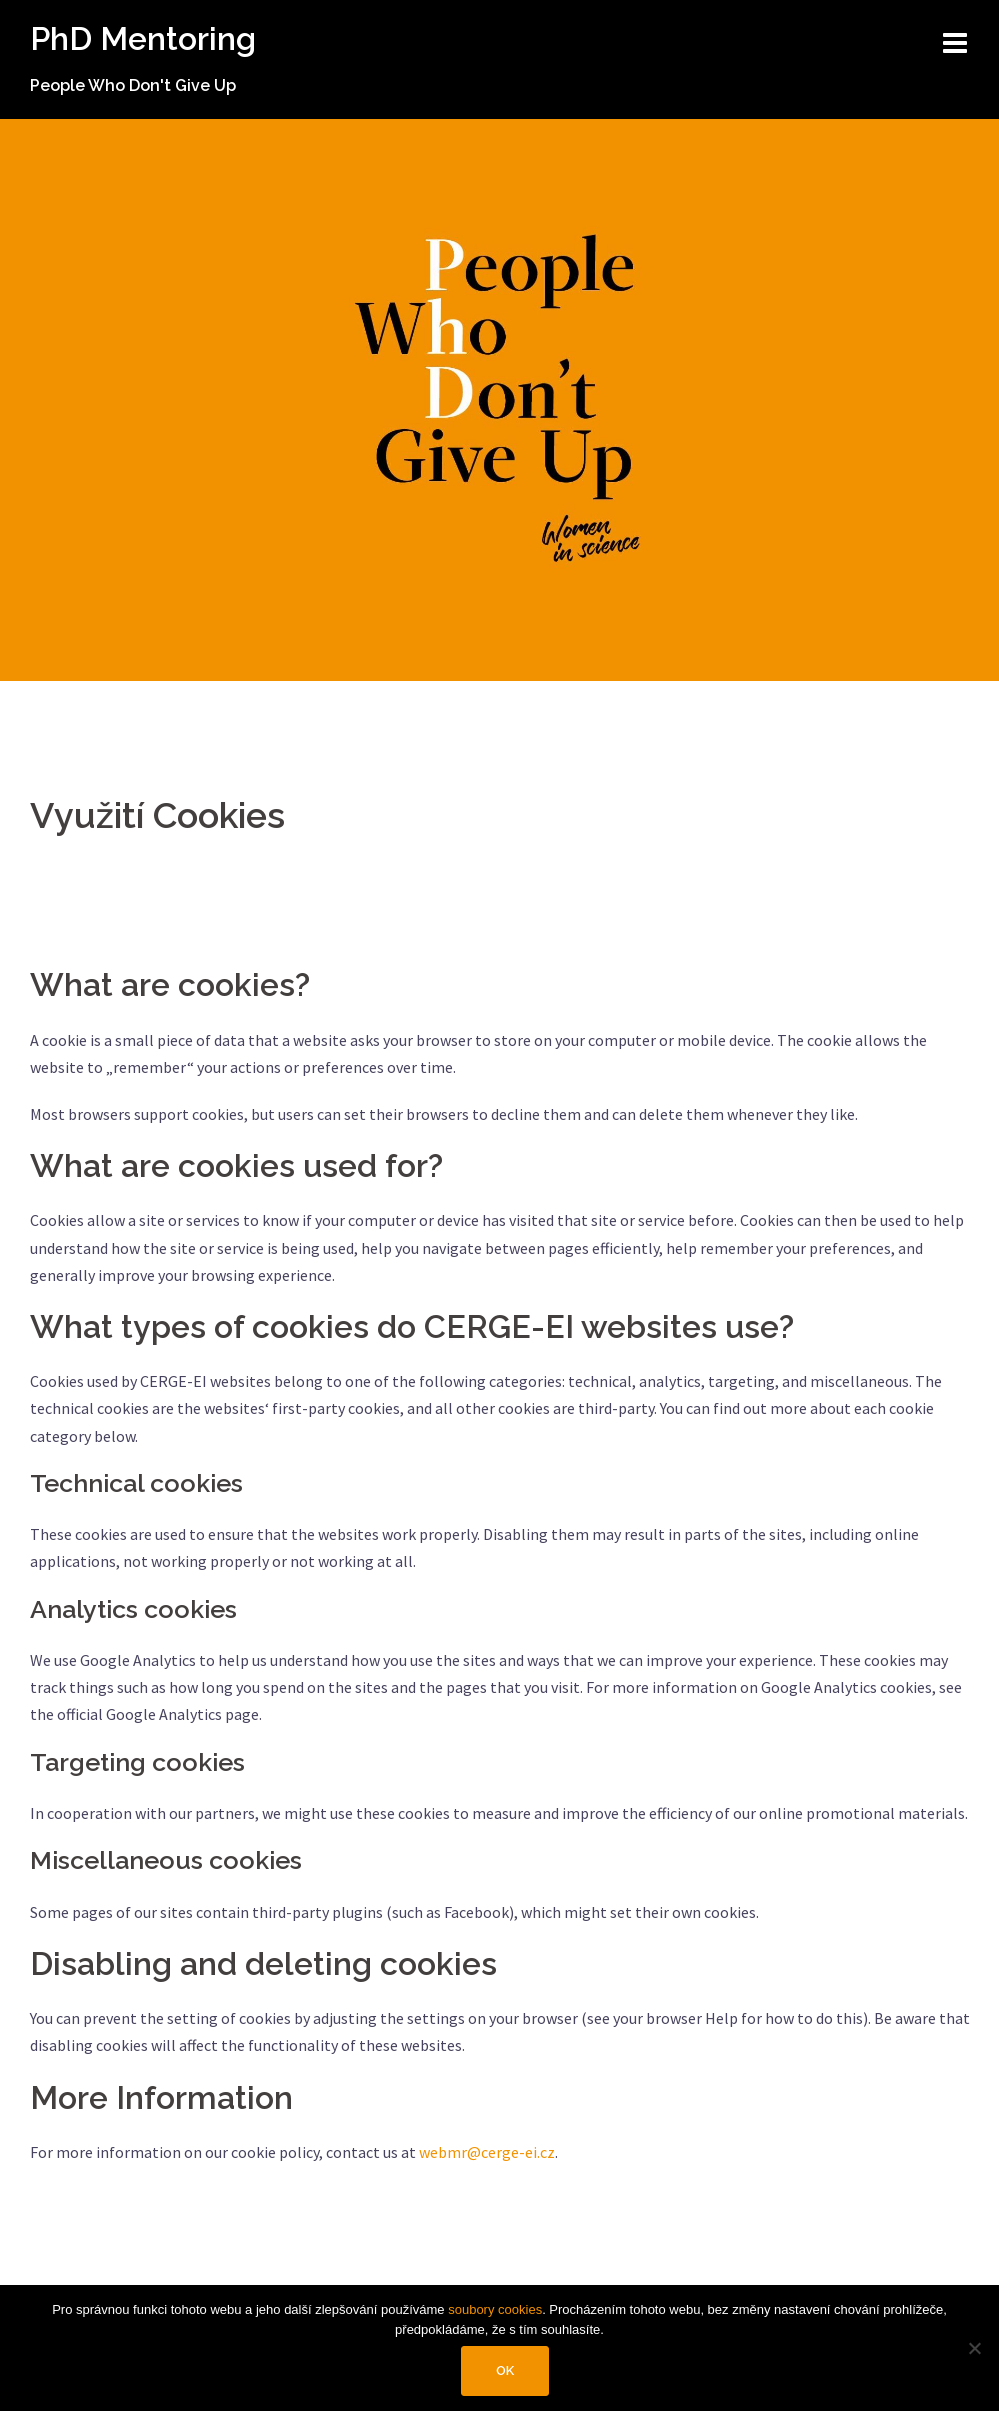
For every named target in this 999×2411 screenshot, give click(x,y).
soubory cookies (495, 2309)
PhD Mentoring (143, 38)
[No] (974, 2348)
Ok (505, 2370)
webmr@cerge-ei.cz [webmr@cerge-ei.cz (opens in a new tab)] (487, 2152)
